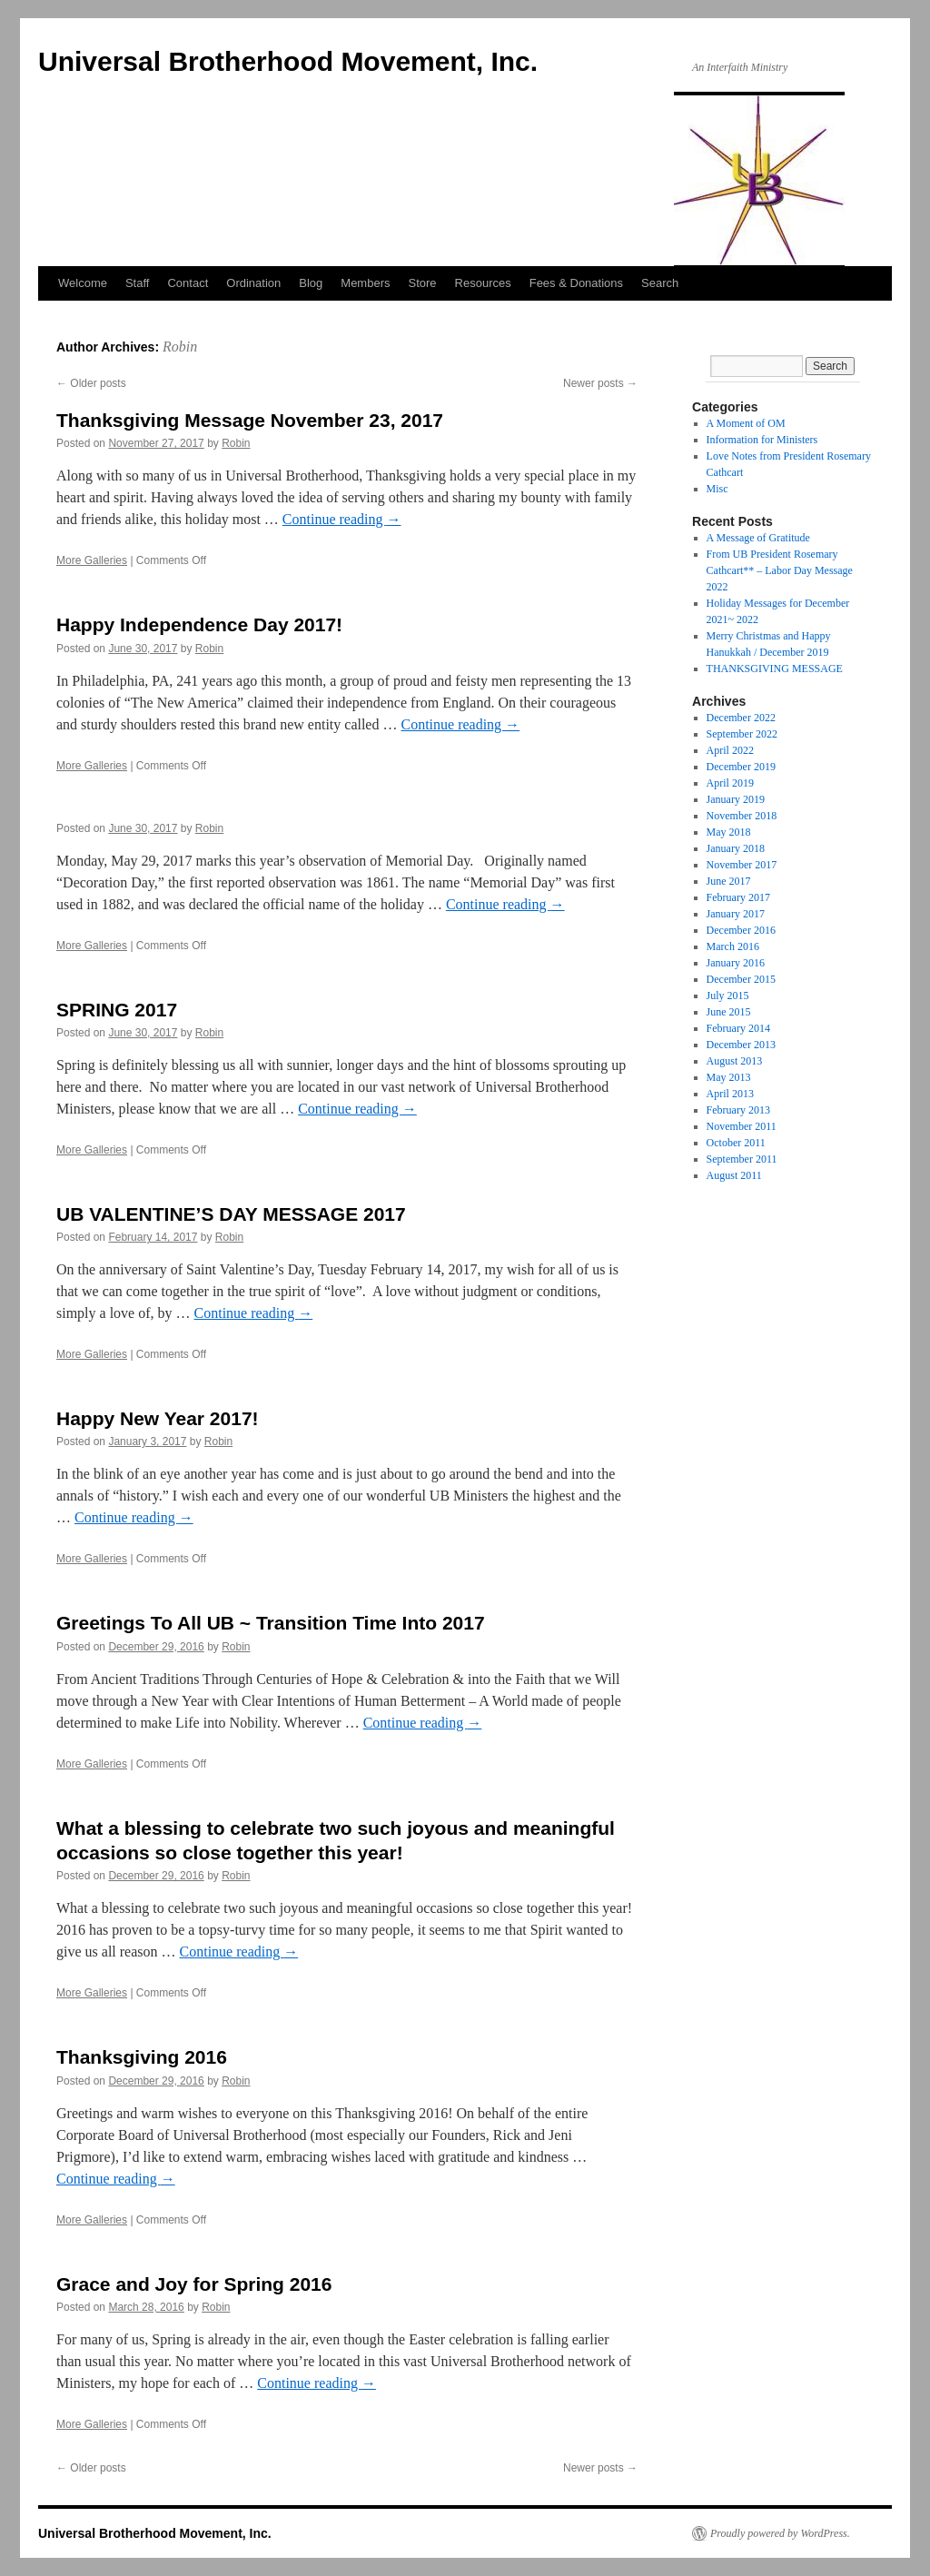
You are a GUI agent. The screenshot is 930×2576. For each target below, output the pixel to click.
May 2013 (729, 1077)
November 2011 (742, 1126)
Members (365, 283)
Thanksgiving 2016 (141, 2056)
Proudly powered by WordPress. (780, 2533)
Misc (717, 488)
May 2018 (729, 832)
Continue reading (341, 519)
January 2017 (736, 913)
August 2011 (734, 1175)
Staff (137, 283)
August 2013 (735, 1061)
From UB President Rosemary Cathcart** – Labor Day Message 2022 (780, 570)
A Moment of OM (746, 423)
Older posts (91, 383)
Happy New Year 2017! (157, 1418)
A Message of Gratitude (758, 537)
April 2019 (730, 783)
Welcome (82, 283)
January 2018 (736, 848)
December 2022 (741, 717)
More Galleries (91, 560)
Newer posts (600, 383)
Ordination (253, 283)
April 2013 (730, 1093)
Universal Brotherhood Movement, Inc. (288, 61)
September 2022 (742, 734)
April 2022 (730, 750)
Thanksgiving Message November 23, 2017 (249, 420)
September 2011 (742, 1159)
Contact (187, 283)
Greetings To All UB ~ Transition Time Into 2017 (270, 1622)
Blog (310, 283)
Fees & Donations (576, 283)
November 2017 (742, 864)
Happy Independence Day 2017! (199, 624)
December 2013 (741, 1044)
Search (659, 283)
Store (422, 283)
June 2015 (729, 1012)
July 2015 (728, 995)
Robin (180, 346)
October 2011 (736, 1142)
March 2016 (733, 946)
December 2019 (741, 766)
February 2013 (738, 1110)
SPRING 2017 (116, 1009)
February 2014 (738, 1028)
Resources (483, 283)
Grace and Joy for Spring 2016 (193, 2284)
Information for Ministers (762, 439)
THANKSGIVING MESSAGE (775, 668)
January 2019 (736, 799)
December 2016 (741, 930)
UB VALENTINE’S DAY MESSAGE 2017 (231, 1214)
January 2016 (736, 962)
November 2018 (742, 815)
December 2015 (741, 979)
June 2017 (729, 881)
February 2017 (738, 897)
